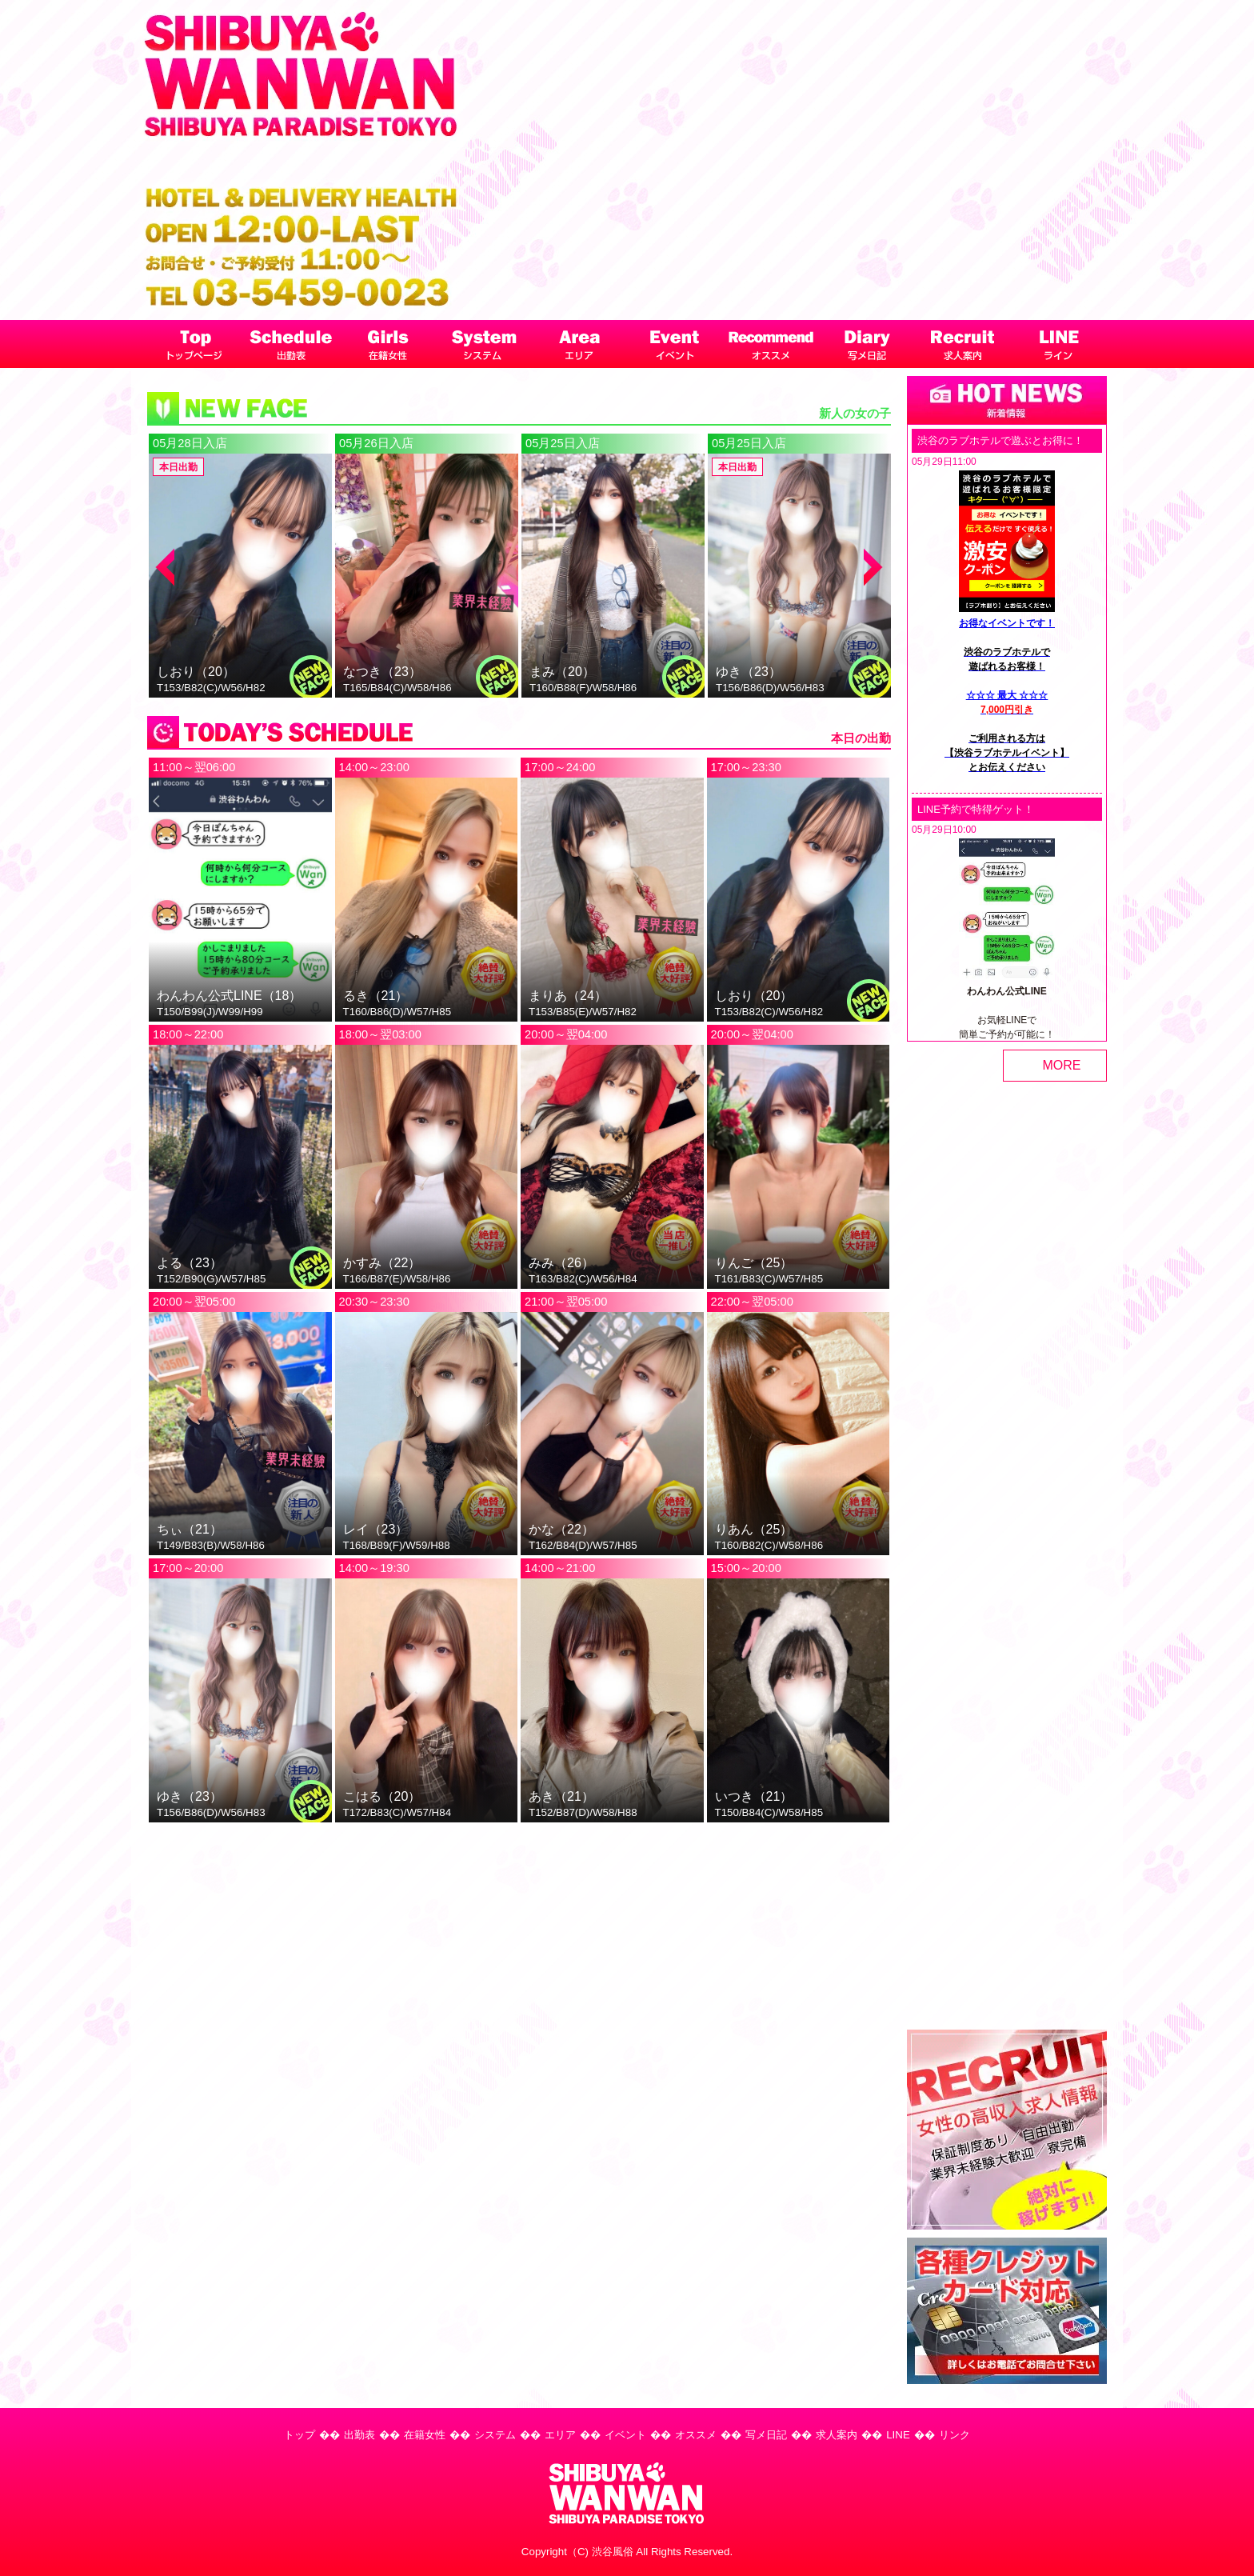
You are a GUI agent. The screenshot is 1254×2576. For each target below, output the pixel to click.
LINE (898, 2435)
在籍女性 (424, 2435)
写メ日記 (766, 2435)
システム (495, 2435)
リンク (954, 2435)
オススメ (696, 2435)
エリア (560, 2435)
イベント (625, 2435)
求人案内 (836, 2435)
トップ (299, 2435)
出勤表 (359, 2435)
